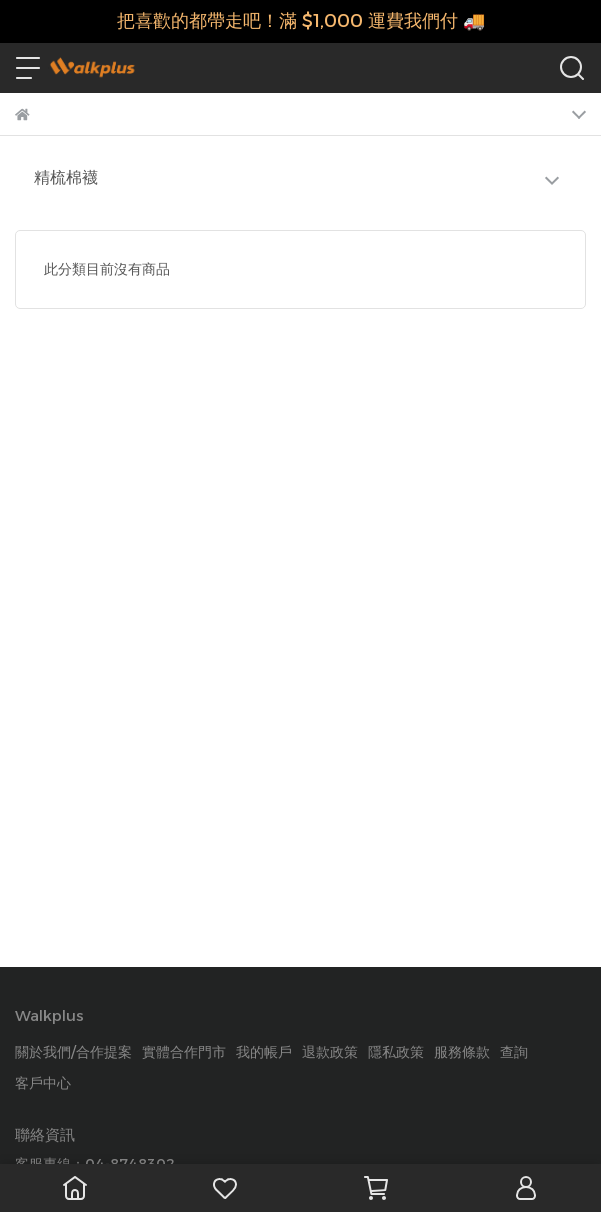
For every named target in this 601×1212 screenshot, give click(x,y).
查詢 (514, 1052)
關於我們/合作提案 (73, 1052)
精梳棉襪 (66, 177)
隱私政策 (396, 1052)
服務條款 (462, 1052)
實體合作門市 (184, 1052)
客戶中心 (43, 1083)
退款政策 (330, 1052)
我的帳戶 (264, 1052)
